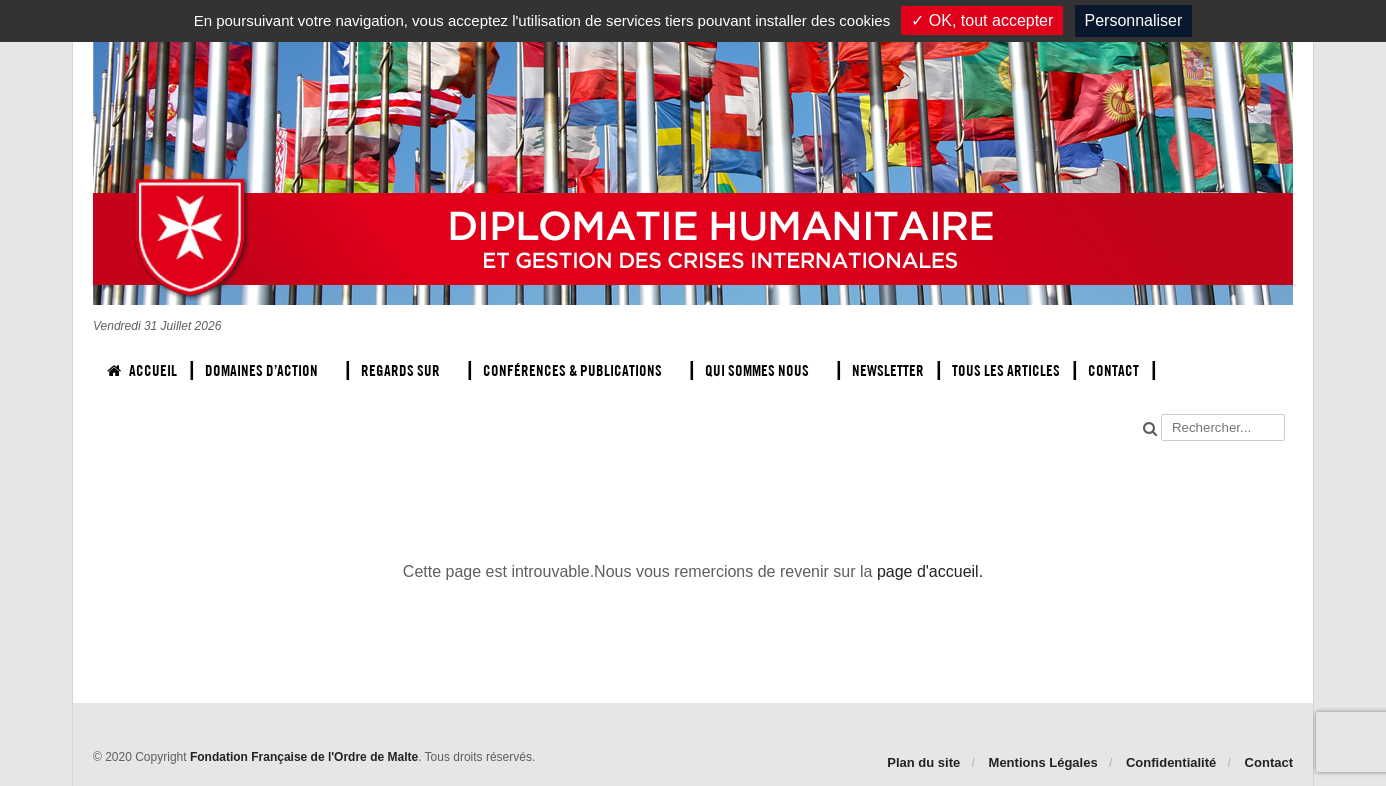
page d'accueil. (930, 571)
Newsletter (888, 370)
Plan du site (923, 762)
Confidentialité (1171, 762)
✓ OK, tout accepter (982, 20)
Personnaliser (1134, 20)
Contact (1113, 370)
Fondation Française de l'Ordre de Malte (304, 757)
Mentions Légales (1043, 762)
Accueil (142, 371)
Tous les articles (1006, 370)
